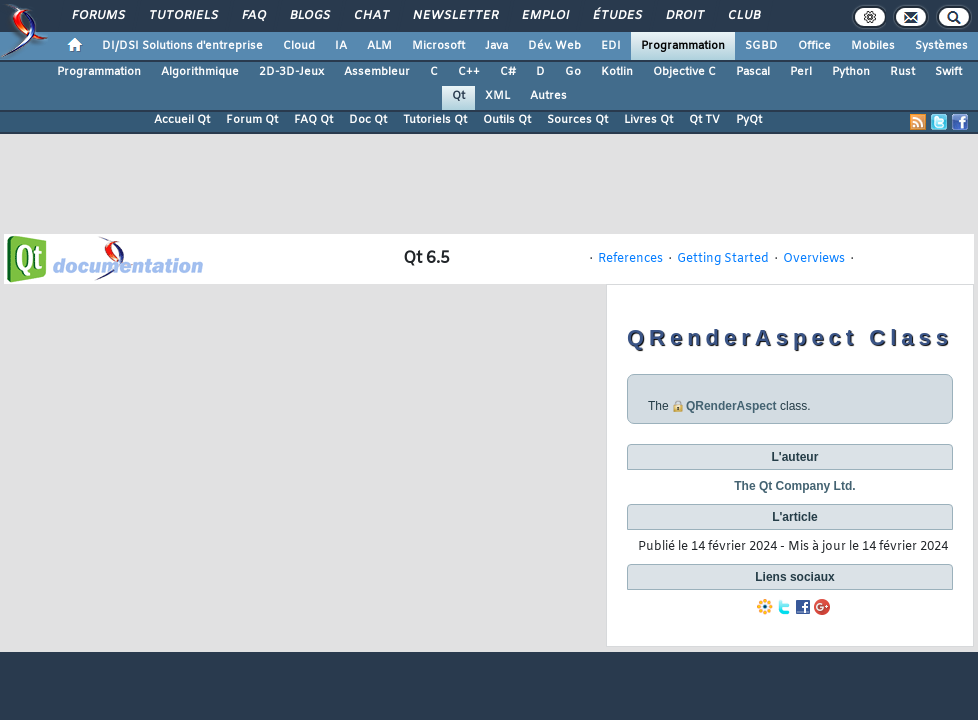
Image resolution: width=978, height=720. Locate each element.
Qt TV (704, 120)
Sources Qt (577, 120)
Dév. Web (554, 46)
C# (508, 72)
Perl (801, 72)
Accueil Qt (182, 120)
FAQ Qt (313, 120)
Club (743, 16)
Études (616, 16)
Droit (684, 16)
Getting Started (723, 259)
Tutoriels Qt (435, 120)
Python (851, 72)
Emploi (544, 16)
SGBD (761, 46)
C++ (469, 72)
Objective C (684, 72)
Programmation (683, 46)
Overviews (814, 259)
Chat (370, 16)
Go (573, 72)
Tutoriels (182, 16)
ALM (379, 46)
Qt (458, 96)
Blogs (309, 16)
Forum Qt (252, 120)
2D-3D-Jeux (291, 72)
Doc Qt (368, 120)
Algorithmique (200, 72)
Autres (548, 96)
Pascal (753, 72)
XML (497, 96)
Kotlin (617, 72)
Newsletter (454, 16)
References (630, 259)
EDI (611, 46)
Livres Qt (648, 120)
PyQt (749, 120)
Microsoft (438, 46)
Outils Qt (507, 120)
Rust (902, 72)
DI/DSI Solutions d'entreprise (182, 46)
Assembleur (377, 72)
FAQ (253, 16)
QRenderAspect (731, 406)
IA (341, 46)
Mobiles (873, 46)
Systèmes (941, 46)
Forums (97, 16)
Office (814, 46)
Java (496, 46)
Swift (948, 72)
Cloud (299, 46)
